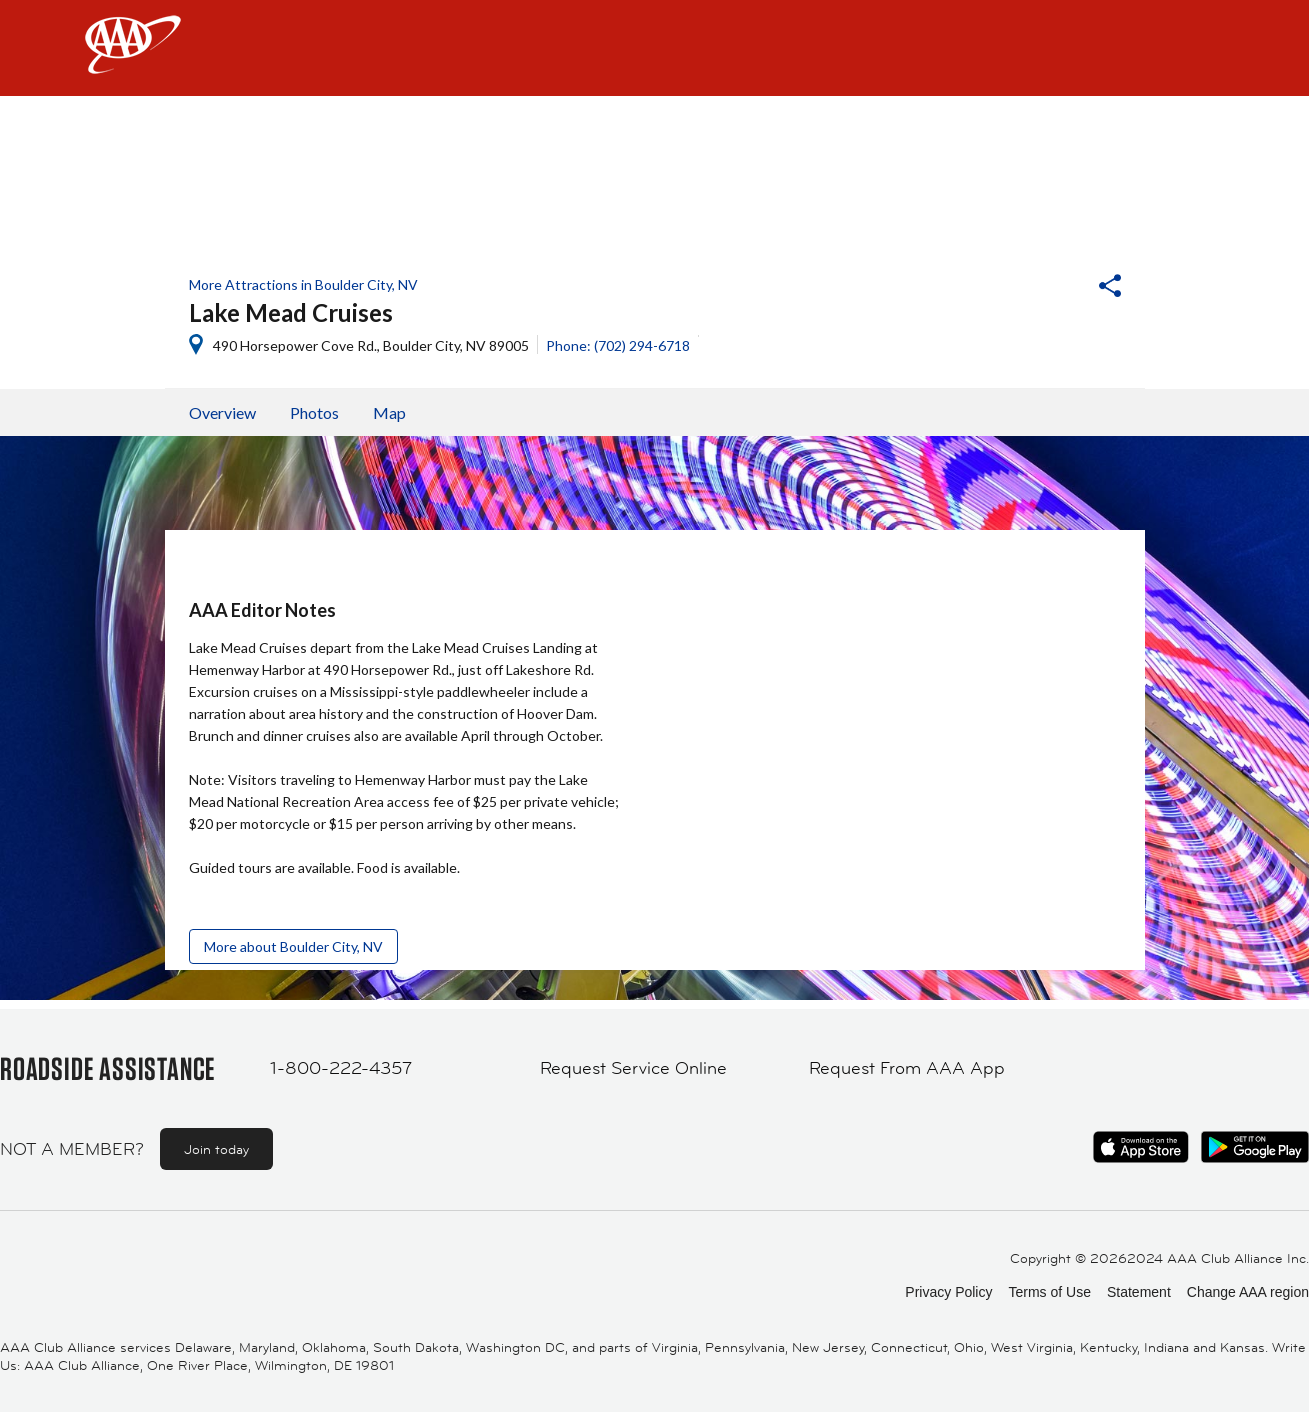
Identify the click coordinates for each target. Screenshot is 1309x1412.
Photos (314, 412)
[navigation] (654, 48)
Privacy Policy (948, 1292)
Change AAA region (1248, 1292)
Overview (222, 412)
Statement (1139, 1292)
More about (293, 946)
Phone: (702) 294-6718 (618, 345)
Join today (216, 1149)
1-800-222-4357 (341, 1068)
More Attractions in (303, 284)
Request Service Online (633, 1068)
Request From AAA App (907, 1068)
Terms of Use (1049, 1292)
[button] (1056, 288)
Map (389, 412)
